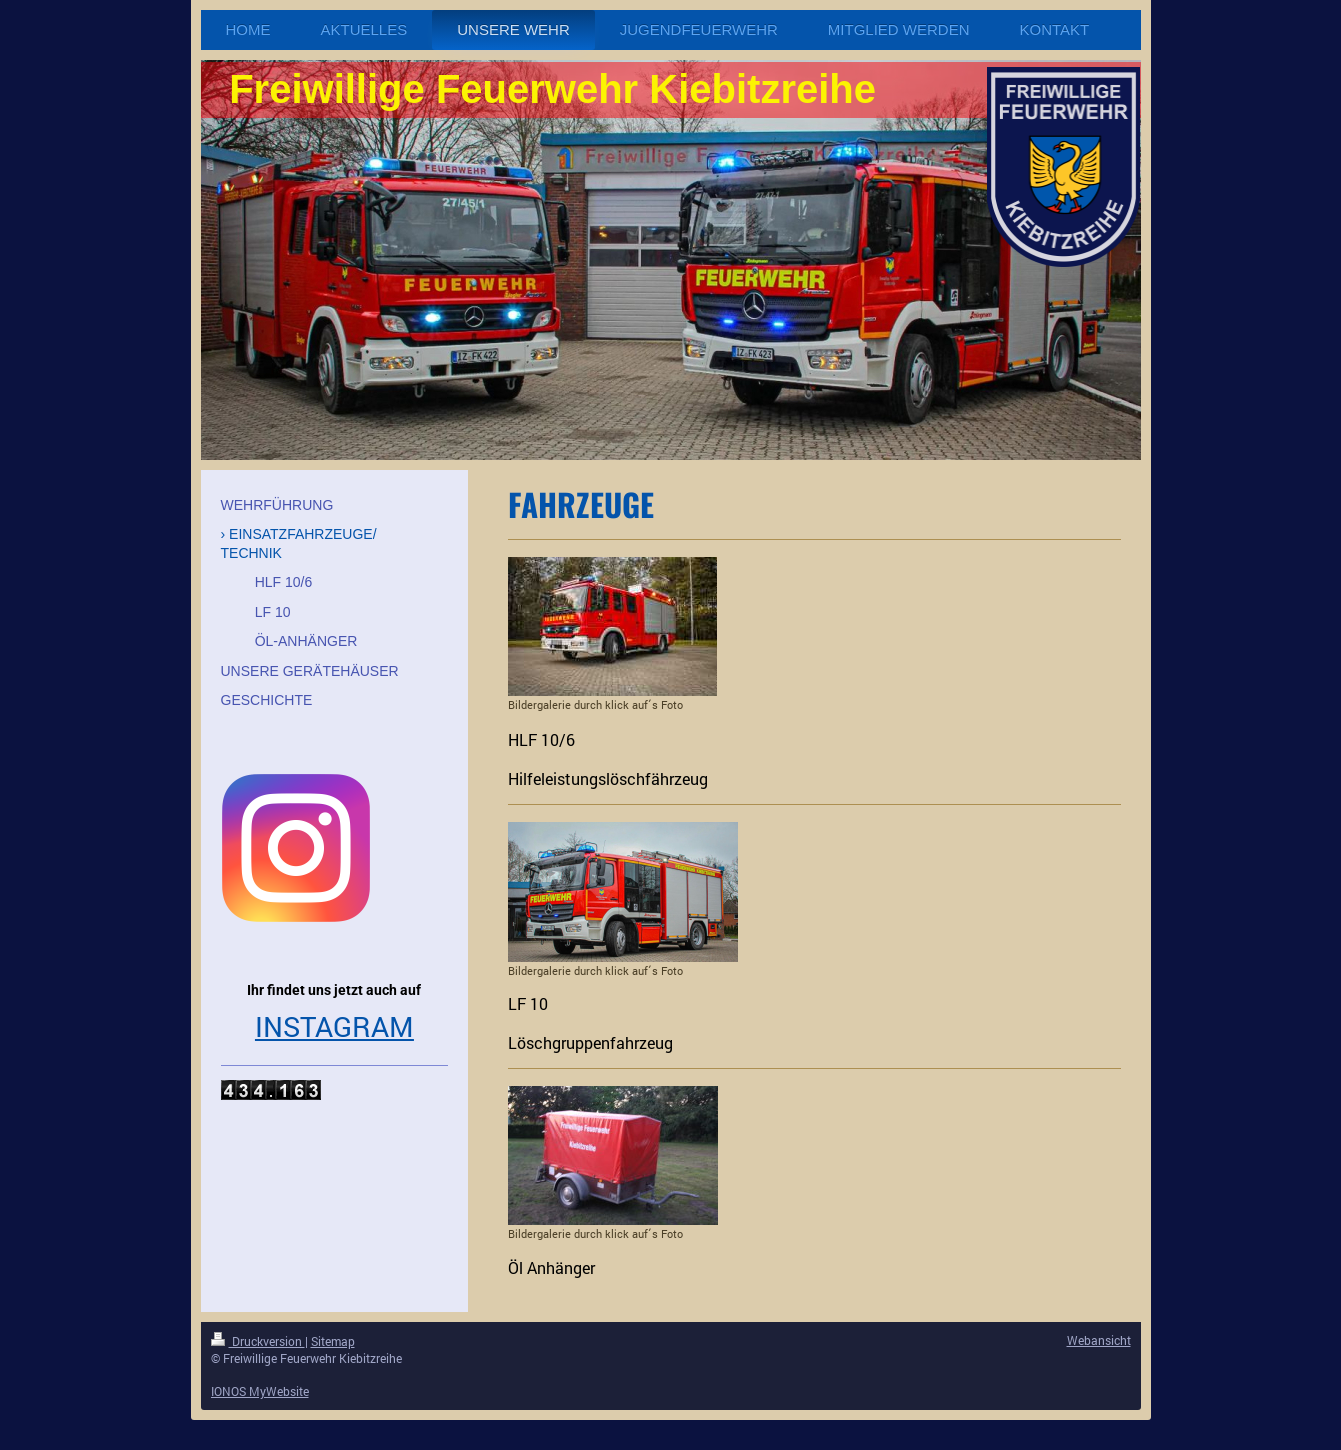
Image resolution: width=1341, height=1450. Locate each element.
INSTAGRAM (334, 1026)
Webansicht (1099, 1340)
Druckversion (258, 1341)
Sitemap (333, 1341)
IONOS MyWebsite (260, 1391)
